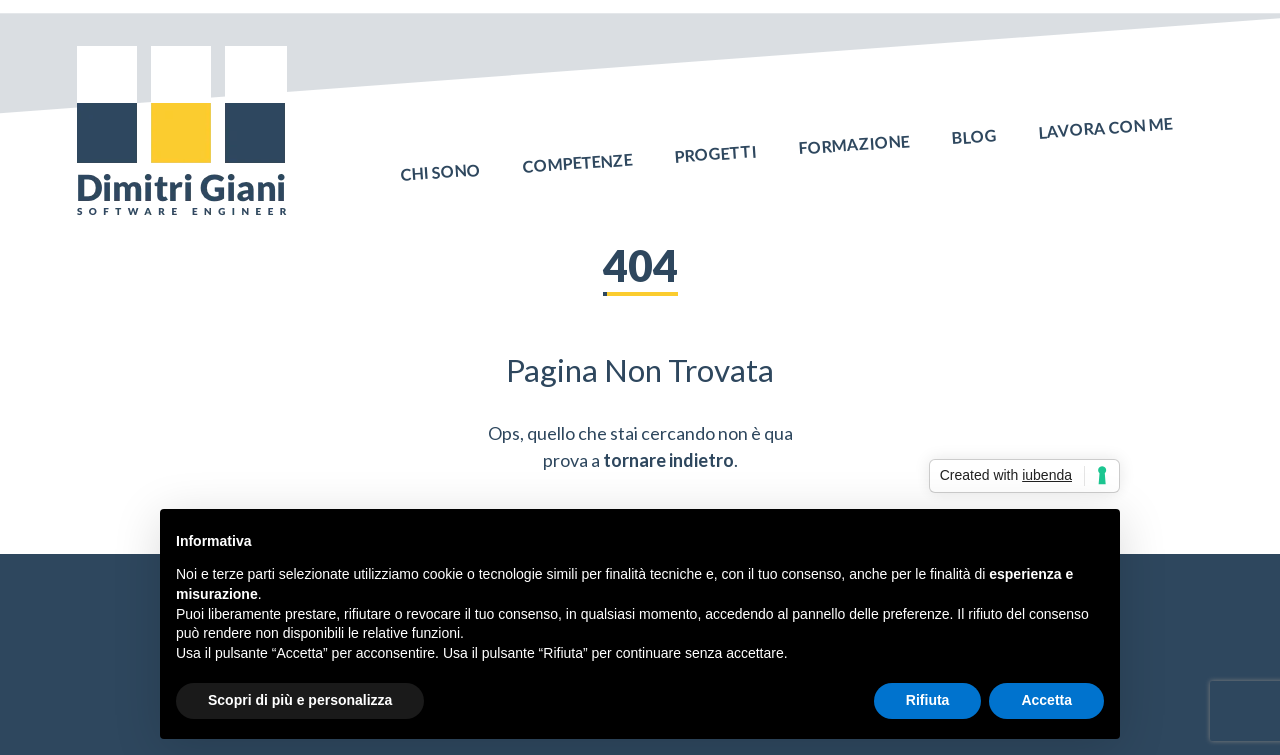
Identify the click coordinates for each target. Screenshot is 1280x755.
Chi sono (440, 159)
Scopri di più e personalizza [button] (300, 700)
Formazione (854, 131)
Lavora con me (1105, 115)
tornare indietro (668, 460)
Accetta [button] (1046, 700)
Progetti (715, 140)
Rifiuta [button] (928, 700)
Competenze (578, 149)
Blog (974, 123)
